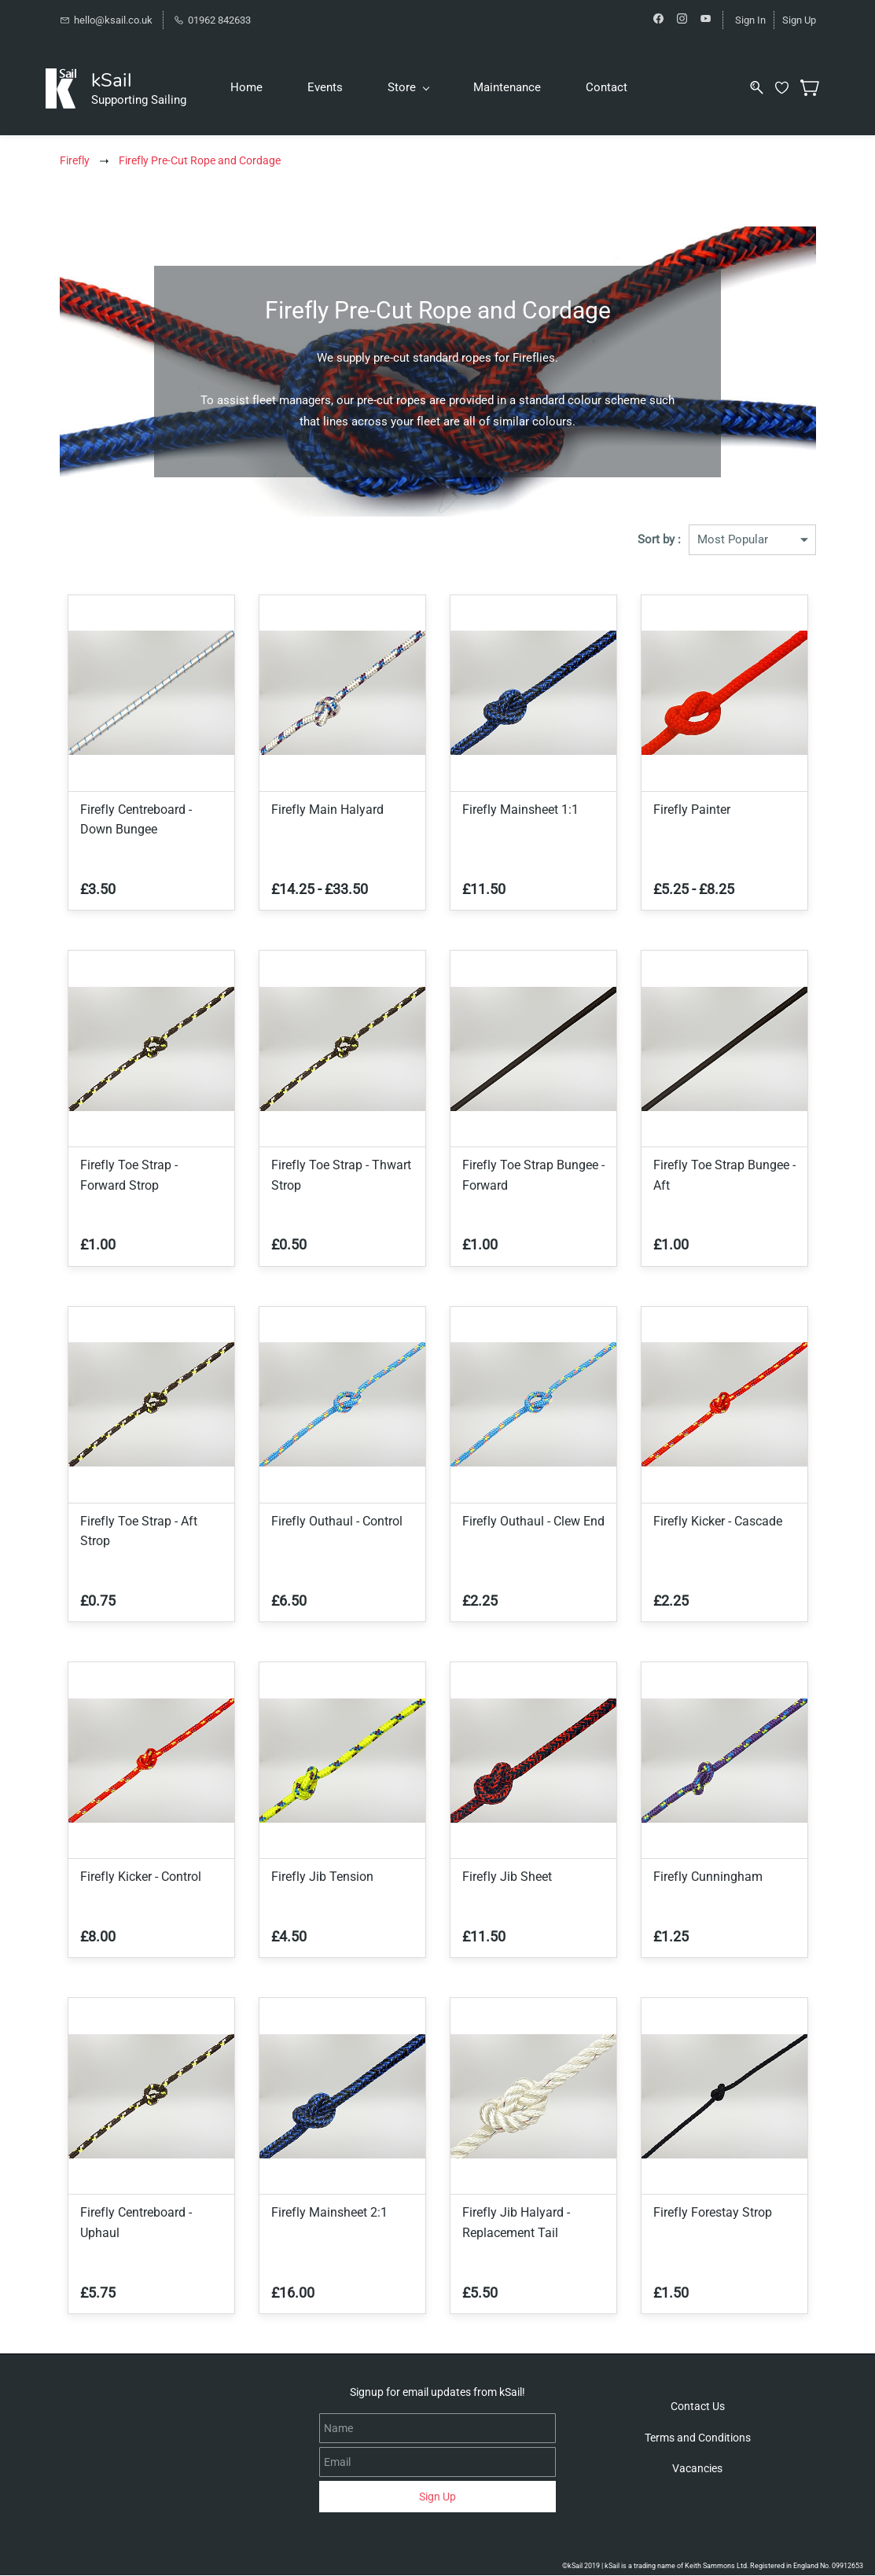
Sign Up (799, 20)
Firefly (75, 161)
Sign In (750, 20)
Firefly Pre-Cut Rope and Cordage (200, 161)
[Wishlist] (784, 87)
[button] (697, 2407)
